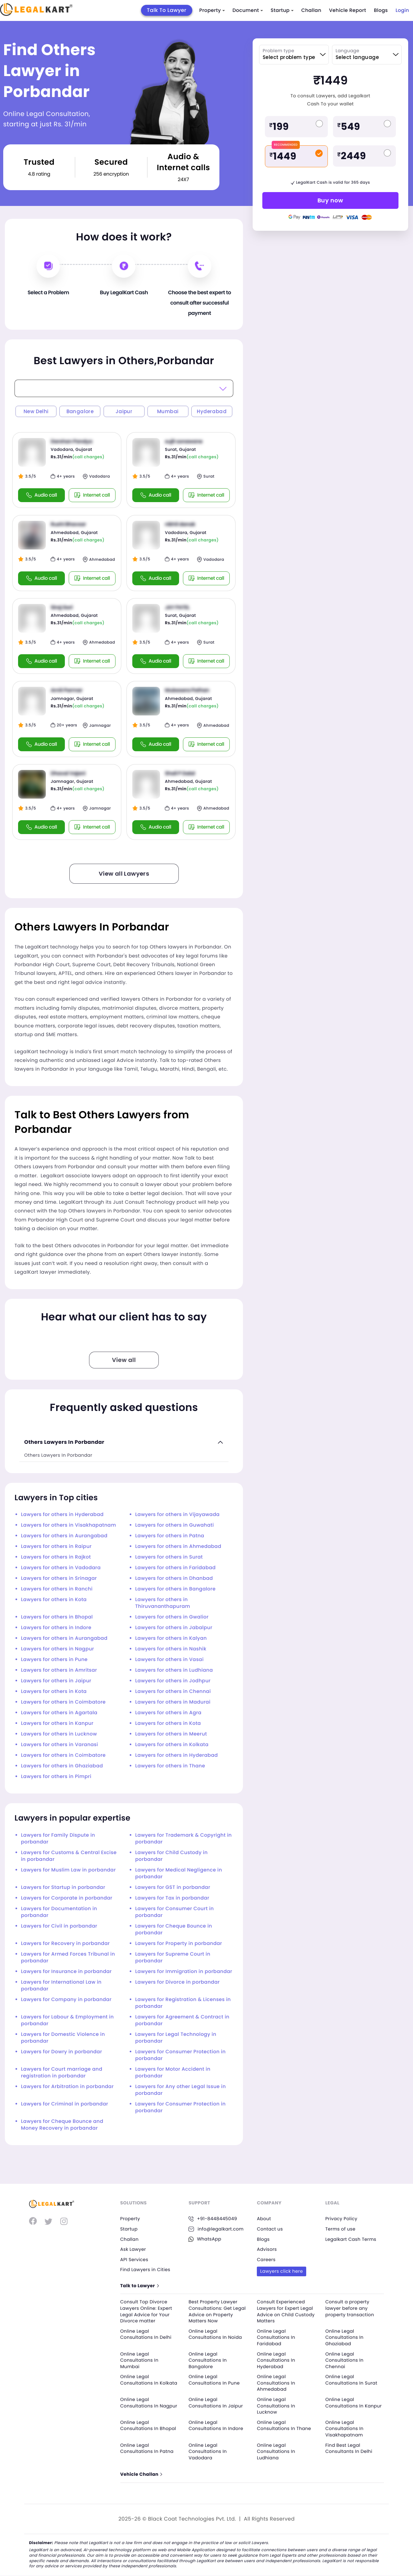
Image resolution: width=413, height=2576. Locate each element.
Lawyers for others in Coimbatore (63, 1702)
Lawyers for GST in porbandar (172, 1887)
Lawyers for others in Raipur (56, 1546)
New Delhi (36, 411)
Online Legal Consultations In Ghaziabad (344, 2337)
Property (212, 10)
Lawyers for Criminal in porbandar (64, 2104)
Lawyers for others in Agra (168, 1712)
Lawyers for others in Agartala (59, 1712)
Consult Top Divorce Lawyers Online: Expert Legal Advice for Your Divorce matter (146, 2311)
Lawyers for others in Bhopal (57, 1617)
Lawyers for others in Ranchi (57, 1589)
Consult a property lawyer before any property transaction (349, 2308)
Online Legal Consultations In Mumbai (139, 2360)
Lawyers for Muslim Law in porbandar (68, 1870)
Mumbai (167, 411)
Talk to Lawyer (139, 2286)
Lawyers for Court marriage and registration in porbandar (61, 2072)
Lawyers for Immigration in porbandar (183, 1971)
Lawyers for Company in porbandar (66, 1999)
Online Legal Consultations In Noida (215, 2334)
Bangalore (80, 411)
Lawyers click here (281, 2271)
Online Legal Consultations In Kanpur (353, 2402)
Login (402, 10)
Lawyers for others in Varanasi (59, 1744)
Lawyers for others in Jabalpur (173, 1627)
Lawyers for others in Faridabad (175, 1567)
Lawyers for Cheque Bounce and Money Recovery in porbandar (62, 2125)
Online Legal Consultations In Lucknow (276, 2405)
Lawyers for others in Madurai (172, 1702)
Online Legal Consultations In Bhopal (148, 2425)
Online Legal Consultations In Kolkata (149, 2379)
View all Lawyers (124, 874)
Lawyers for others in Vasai (169, 1659)
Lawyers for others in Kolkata (171, 1744)
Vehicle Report (347, 10)
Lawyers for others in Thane (170, 1766)
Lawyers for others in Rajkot (56, 1557)
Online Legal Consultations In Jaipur (215, 2402)
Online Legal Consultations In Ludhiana (276, 2451)
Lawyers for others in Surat (169, 1557)
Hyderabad (212, 411)
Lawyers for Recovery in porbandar (65, 1943)
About (264, 2218)
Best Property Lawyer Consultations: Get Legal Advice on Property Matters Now (217, 2311)
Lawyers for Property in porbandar (178, 1943)
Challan (311, 10)
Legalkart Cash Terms (351, 2239)
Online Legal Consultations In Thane (284, 2425)
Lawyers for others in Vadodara (61, 1567)
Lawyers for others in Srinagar (59, 1578)
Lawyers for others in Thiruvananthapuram (162, 1603)
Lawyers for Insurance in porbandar (66, 1971)
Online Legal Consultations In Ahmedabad (276, 2382)
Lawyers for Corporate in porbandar (66, 1898)
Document (248, 10)
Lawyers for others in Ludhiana (174, 1670)
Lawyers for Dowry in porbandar (61, 2051)
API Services (134, 2259)
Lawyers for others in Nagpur (57, 1649)
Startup (282, 10)
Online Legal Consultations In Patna (147, 2448)
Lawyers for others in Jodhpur (173, 1680)
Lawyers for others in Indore (56, 1627)
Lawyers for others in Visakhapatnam (68, 1525)
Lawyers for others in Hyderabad (62, 1514)
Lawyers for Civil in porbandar (59, 1926)
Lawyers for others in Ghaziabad (62, 1766)
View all (124, 1360)
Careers (266, 2259)
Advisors (267, 2249)
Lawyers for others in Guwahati (174, 1525)
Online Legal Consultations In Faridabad (276, 2337)
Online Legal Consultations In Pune (214, 2379)
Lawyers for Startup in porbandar (63, 1887)
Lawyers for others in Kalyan (171, 1638)
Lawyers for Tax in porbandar (172, 1898)
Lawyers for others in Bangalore (175, 1589)
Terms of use (340, 2229)
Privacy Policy (341, 2218)
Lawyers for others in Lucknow (59, 1734)
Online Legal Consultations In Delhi (146, 2334)
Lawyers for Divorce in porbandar (177, 1982)
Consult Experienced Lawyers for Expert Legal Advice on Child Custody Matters (286, 2311)
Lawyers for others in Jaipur (56, 1680)
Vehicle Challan (141, 2475)
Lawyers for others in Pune (54, 1659)
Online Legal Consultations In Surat (351, 2379)
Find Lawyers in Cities (145, 2269)
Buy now (330, 200)
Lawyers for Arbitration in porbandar (67, 2086)
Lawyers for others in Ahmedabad (178, 1546)
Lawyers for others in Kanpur (57, 1723)
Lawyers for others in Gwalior (171, 1617)
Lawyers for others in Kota (54, 1599)
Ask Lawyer (133, 2249)
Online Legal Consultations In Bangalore (207, 2360)
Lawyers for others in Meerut (171, 1734)
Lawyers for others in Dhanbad (174, 1578)
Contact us (270, 2229)
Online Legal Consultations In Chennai (344, 2360)
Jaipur (124, 411)
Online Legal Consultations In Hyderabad (276, 2360)
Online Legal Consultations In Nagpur (149, 2402)
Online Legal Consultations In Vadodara (207, 2451)
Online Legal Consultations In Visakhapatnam (344, 2428)
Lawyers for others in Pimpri (56, 1776)
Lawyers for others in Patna (169, 1535)
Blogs (381, 10)
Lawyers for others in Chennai (173, 1691)
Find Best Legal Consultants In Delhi (349, 2448)
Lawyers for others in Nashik (170, 1649)
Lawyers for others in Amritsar (59, 1670)
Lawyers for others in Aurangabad (64, 1535)
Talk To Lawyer (166, 10)
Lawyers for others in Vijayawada (177, 1514)
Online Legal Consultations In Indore (216, 2425)
